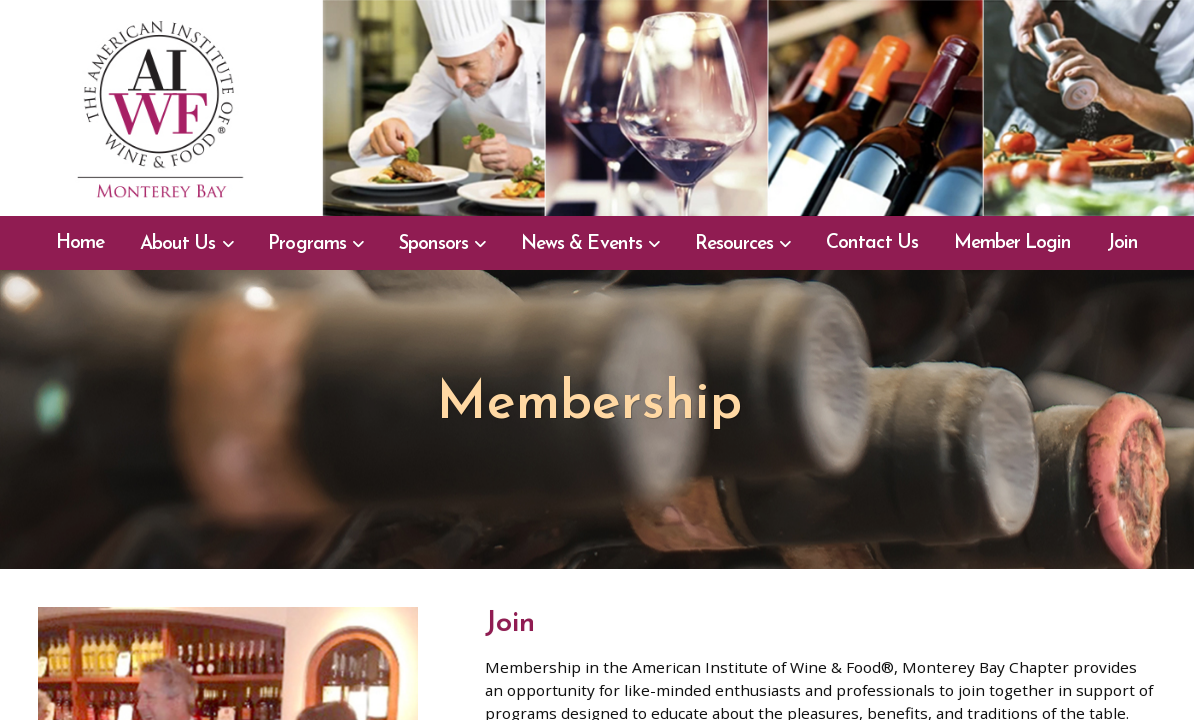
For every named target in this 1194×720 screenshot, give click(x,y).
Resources (734, 244)
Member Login (1013, 243)
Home (80, 243)
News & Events (581, 244)
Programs (306, 244)
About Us (177, 244)
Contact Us (871, 243)
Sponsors (433, 244)
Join (1122, 243)
